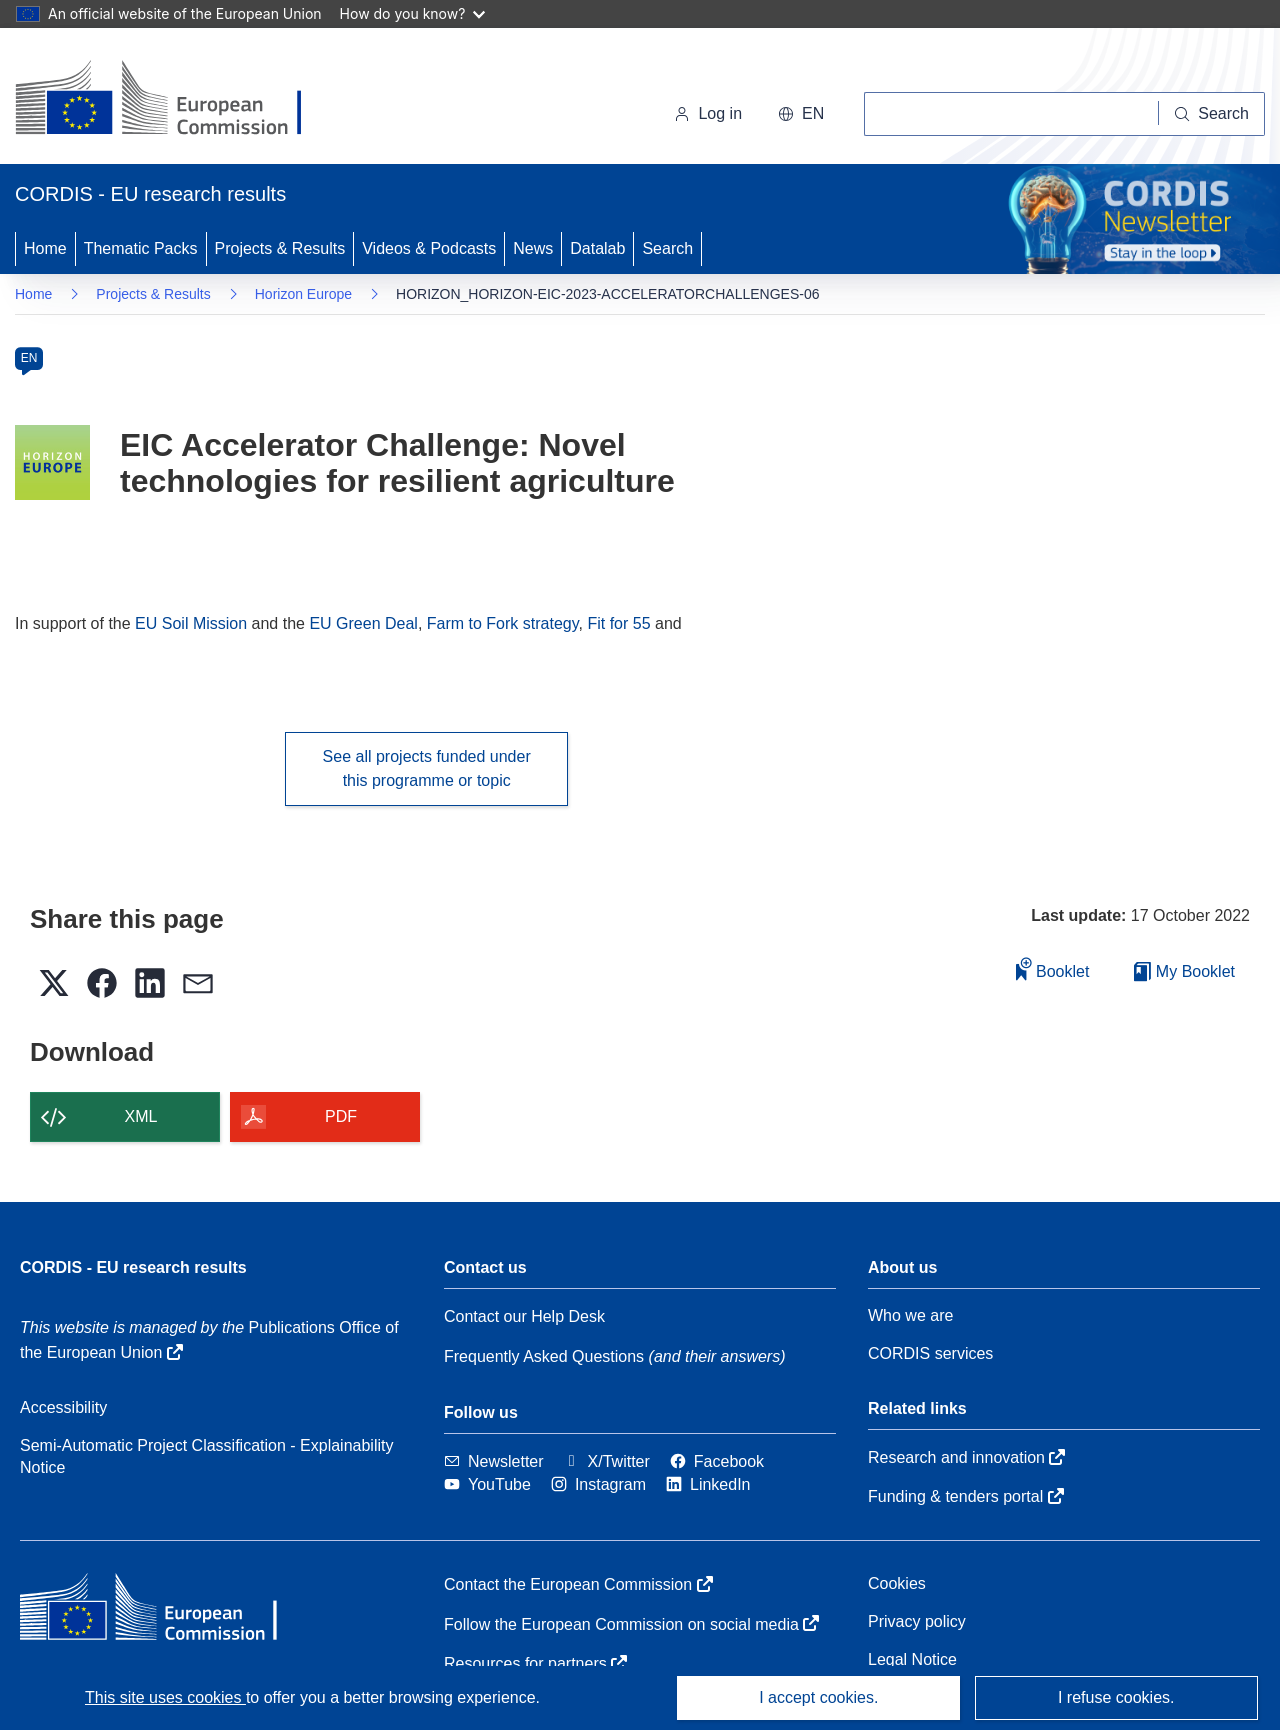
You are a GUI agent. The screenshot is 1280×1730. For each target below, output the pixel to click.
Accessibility (63, 1407)
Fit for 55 (618, 623)
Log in (708, 113)
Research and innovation (966, 1457)
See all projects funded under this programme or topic (427, 768)
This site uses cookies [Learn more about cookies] (165, 1697)
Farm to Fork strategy (503, 623)
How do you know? (413, 13)
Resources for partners (535, 1663)
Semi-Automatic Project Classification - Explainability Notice (206, 1456)
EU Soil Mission (191, 623)
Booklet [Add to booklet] (1053, 968)
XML (141, 1116)
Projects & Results (280, 248)
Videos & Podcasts (429, 248)
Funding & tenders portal (966, 1496)
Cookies (897, 1583)
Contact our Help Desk (524, 1316)
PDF (341, 1116)
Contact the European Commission (578, 1584)
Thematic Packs (141, 248)
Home (45, 248)
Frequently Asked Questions (544, 1356)
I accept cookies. (818, 1697)
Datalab (597, 248)
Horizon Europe (303, 294)
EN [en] (29, 358)
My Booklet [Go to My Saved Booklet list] (1184, 971)
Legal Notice (912, 1659)
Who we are (910, 1315)
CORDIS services (930, 1353)
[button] (801, 114)
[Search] (1212, 114)
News (533, 248)
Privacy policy (917, 1621)
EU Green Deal (363, 623)
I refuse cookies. (1116, 1697)
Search (667, 248)
